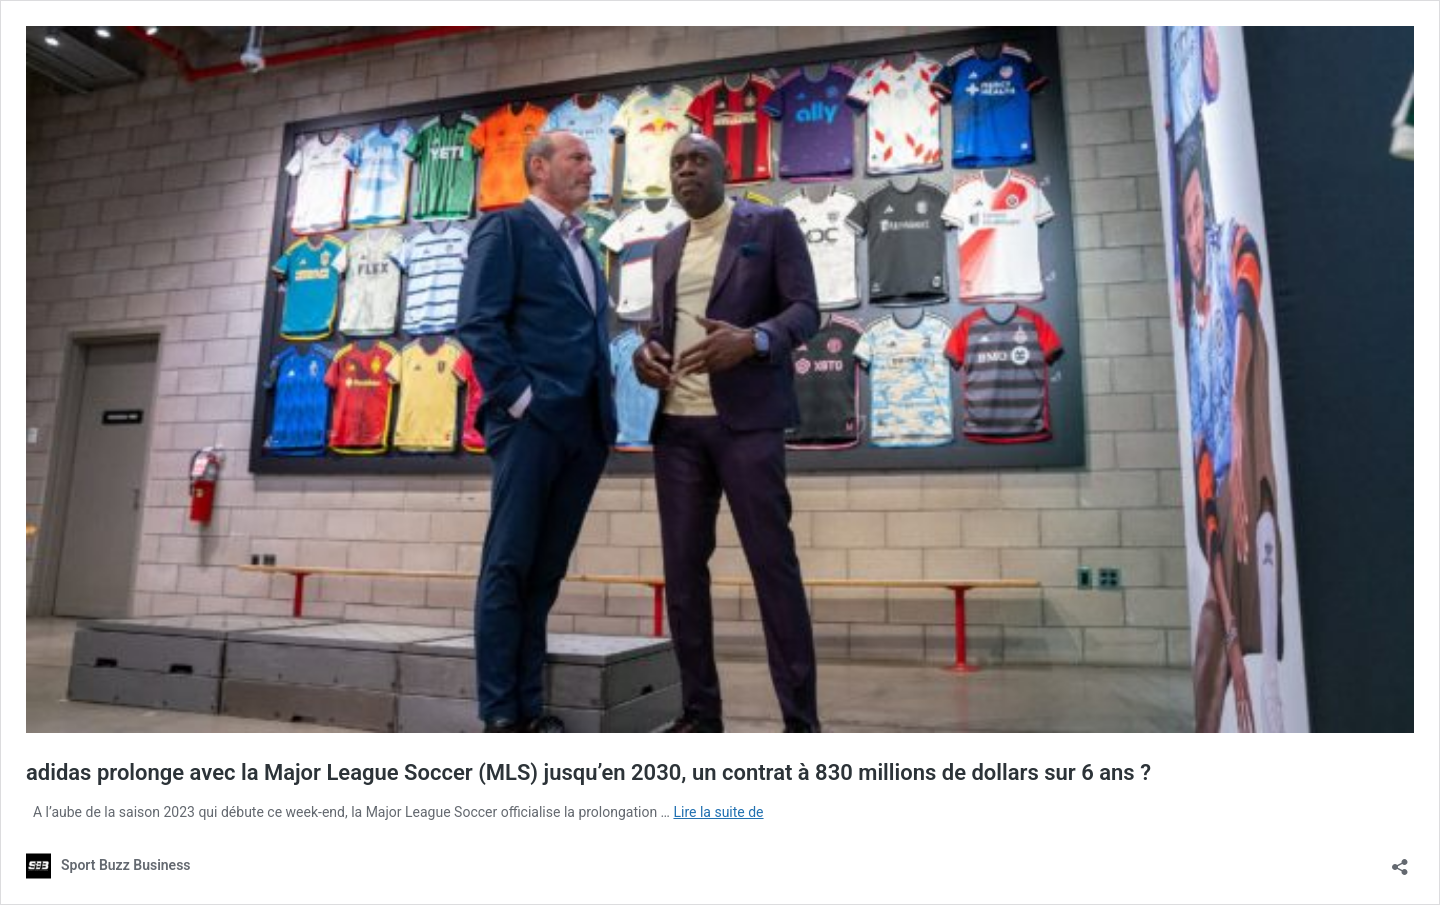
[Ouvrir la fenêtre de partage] (1400, 860)
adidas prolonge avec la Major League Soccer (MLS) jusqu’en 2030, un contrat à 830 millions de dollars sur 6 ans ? (588, 772)
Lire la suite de (718, 812)
